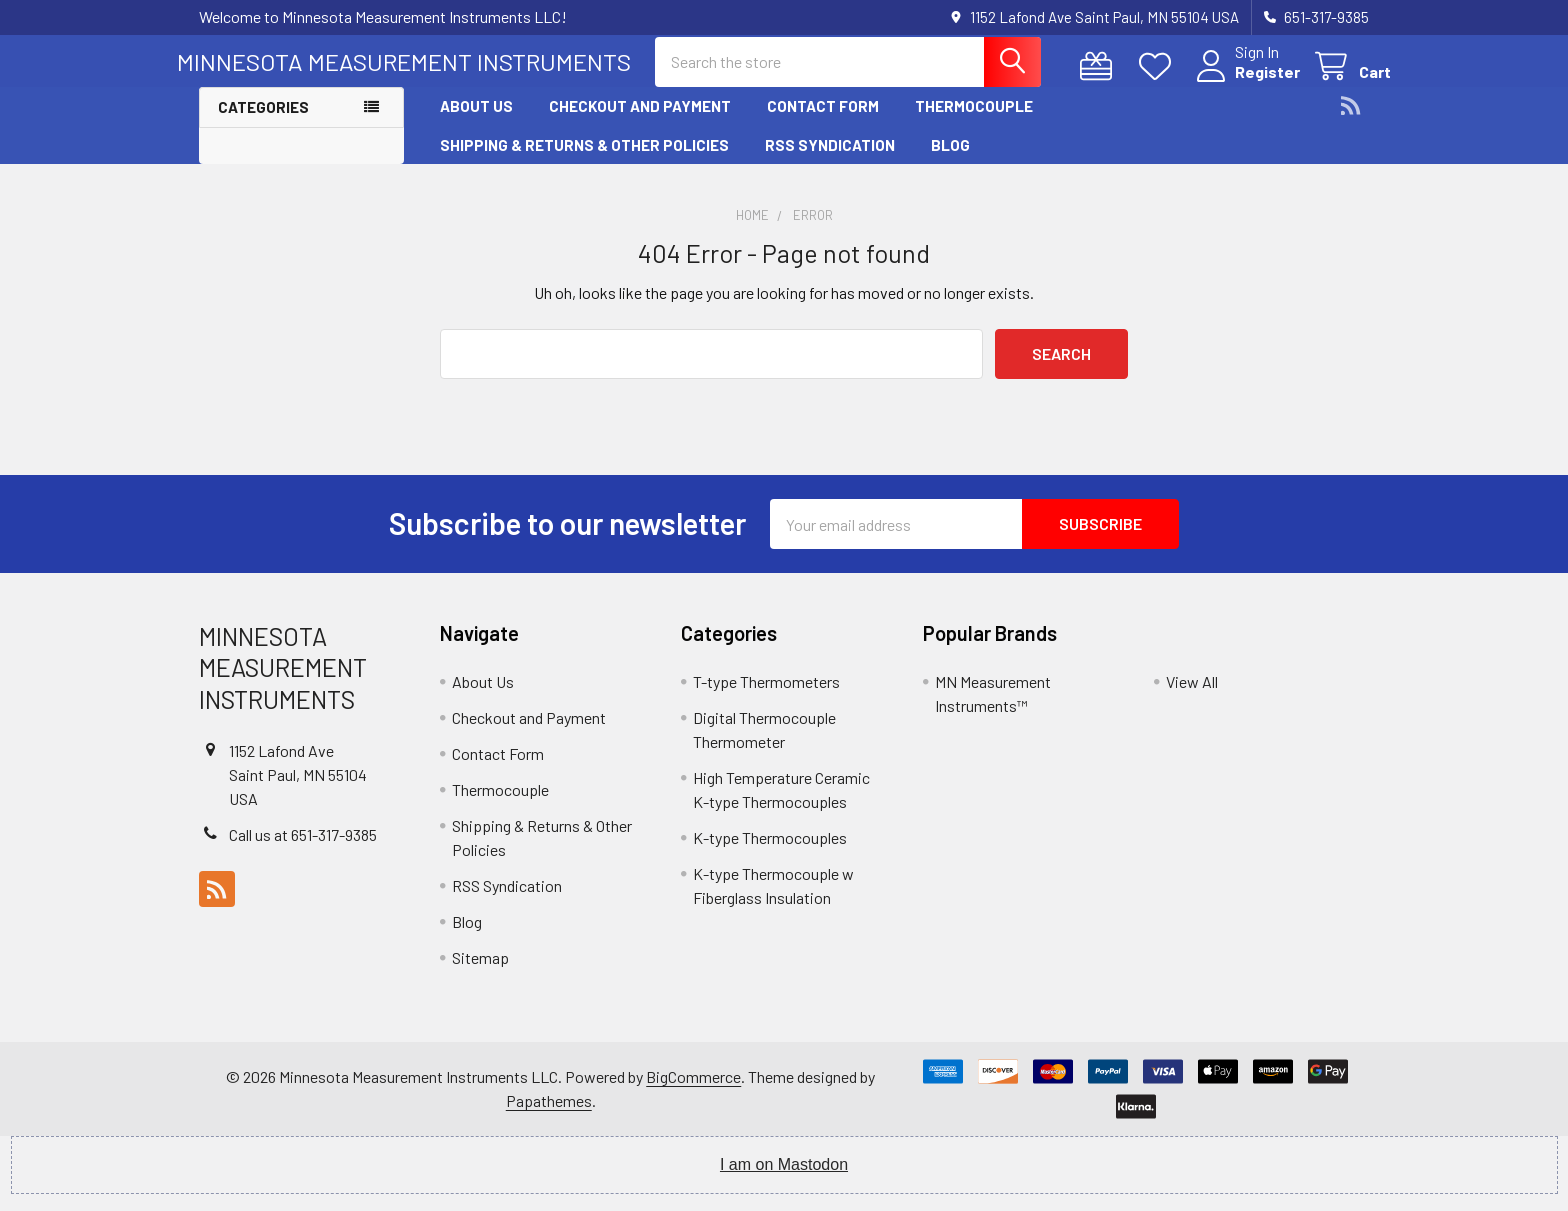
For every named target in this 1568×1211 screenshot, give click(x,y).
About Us (476, 123)
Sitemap (480, 974)
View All (1192, 698)
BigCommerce (693, 1093)
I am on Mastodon (784, 1181)
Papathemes (549, 1117)
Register (1245, 82)
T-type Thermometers (766, 698)
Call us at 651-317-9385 (303, 850)
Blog (950, 161)
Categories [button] (263, 124)
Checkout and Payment (640, 123)
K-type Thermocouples (770, 854)
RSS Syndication (830, 161)
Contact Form (823, 123)
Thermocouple (974, 123)
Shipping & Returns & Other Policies (584, 161)
